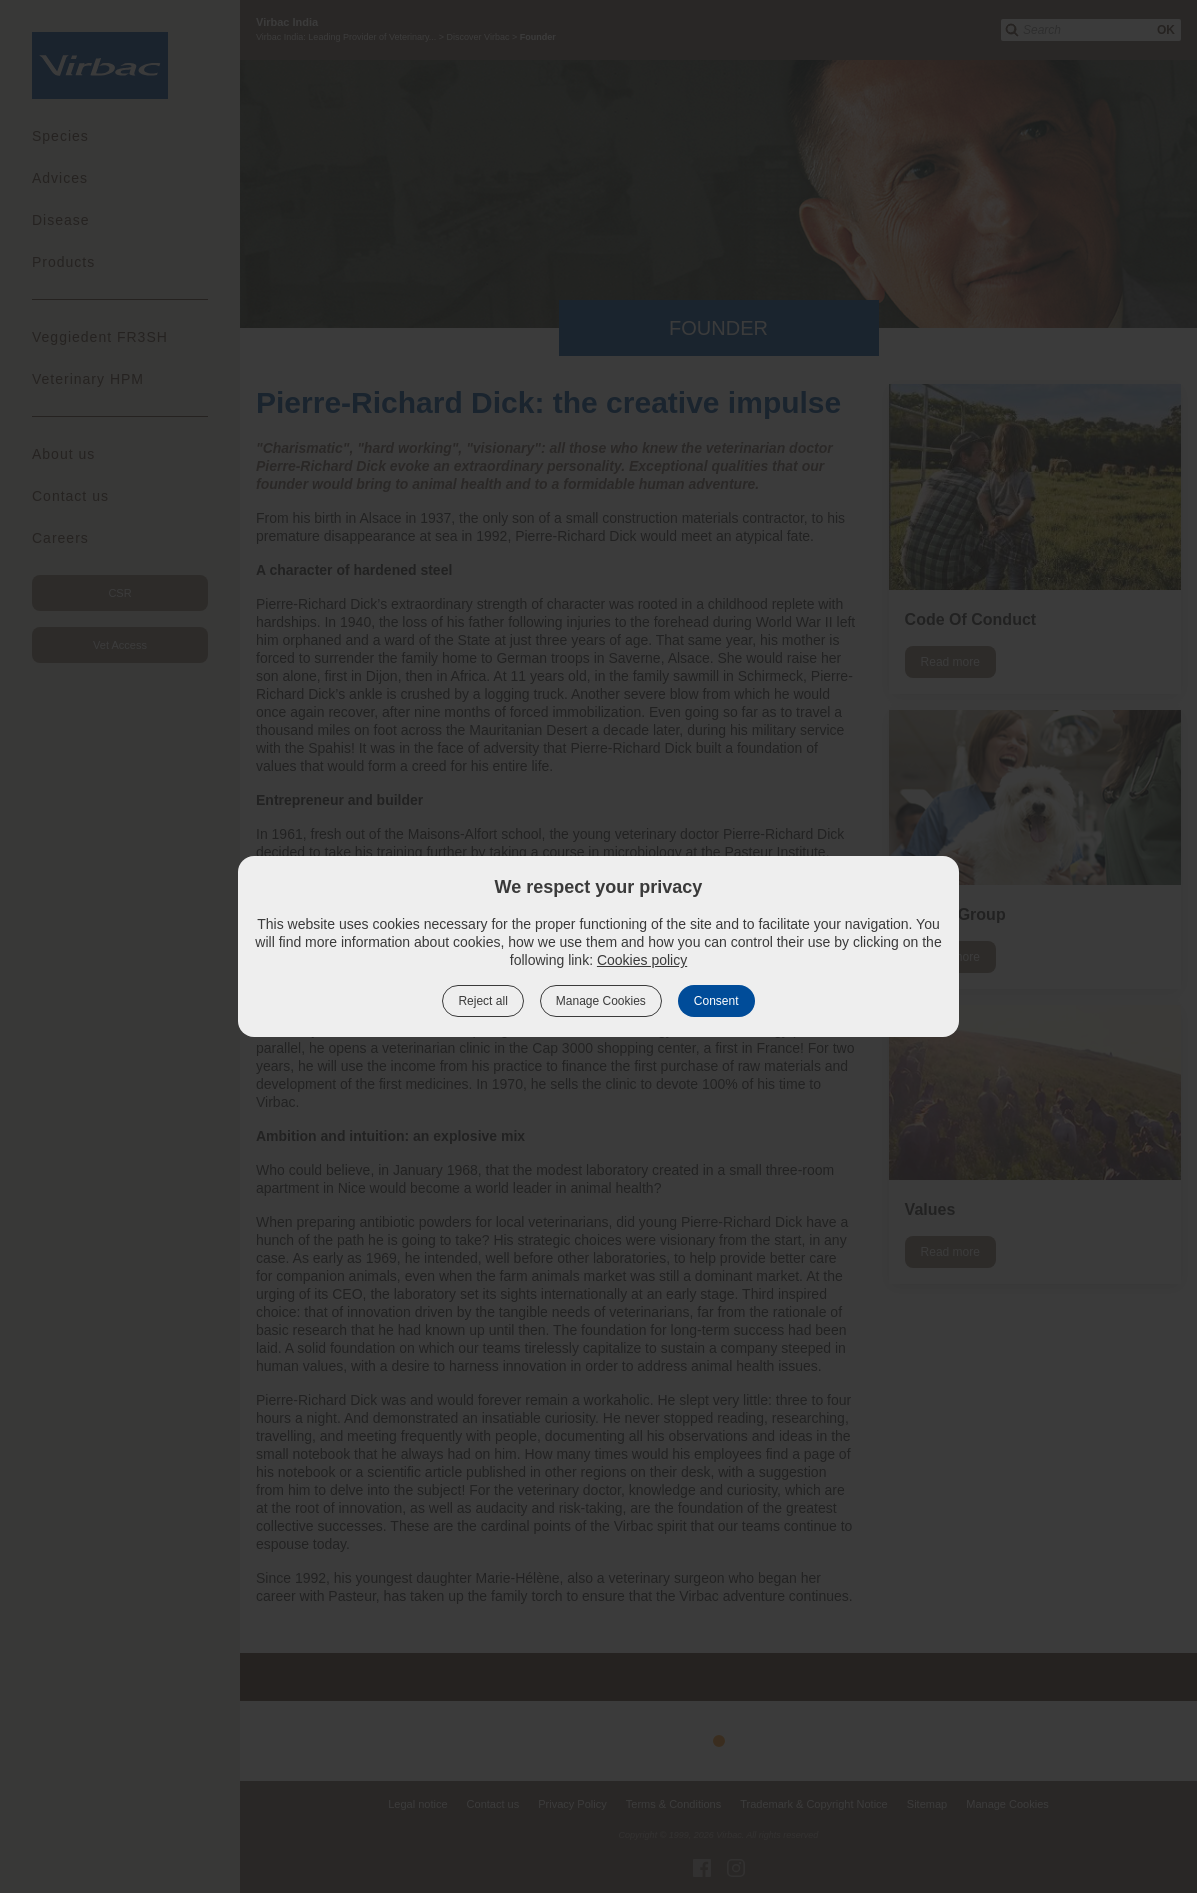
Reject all (482, 1001)
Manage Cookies (601, 1001)
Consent (716, 1001)
